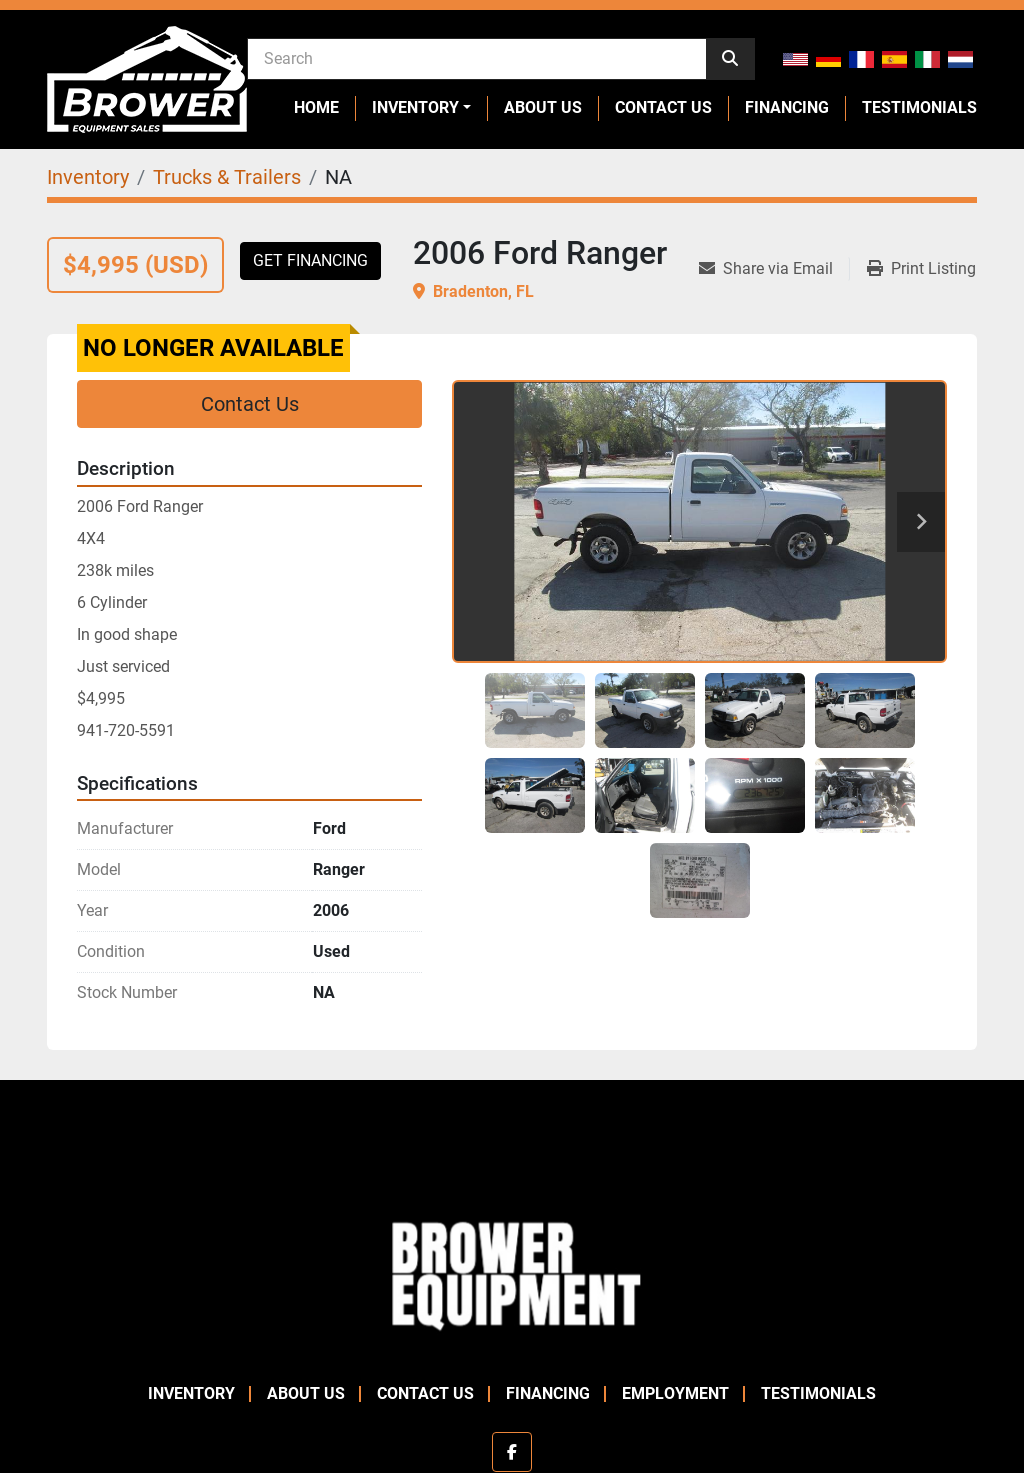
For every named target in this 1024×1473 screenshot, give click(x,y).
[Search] (477, 58)
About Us (543, 107)
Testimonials (919, 107)
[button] (421, 108)
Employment (675, 1393)
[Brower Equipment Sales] (512, 1272)
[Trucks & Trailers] (227, 177)
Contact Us (663, 107)
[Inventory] (88, 177)
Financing (787, 107)
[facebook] (512, 1452)
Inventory (415, 107)
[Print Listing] (921, 269)
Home (316, 107)
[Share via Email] (774, 269)
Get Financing (310, 260)
